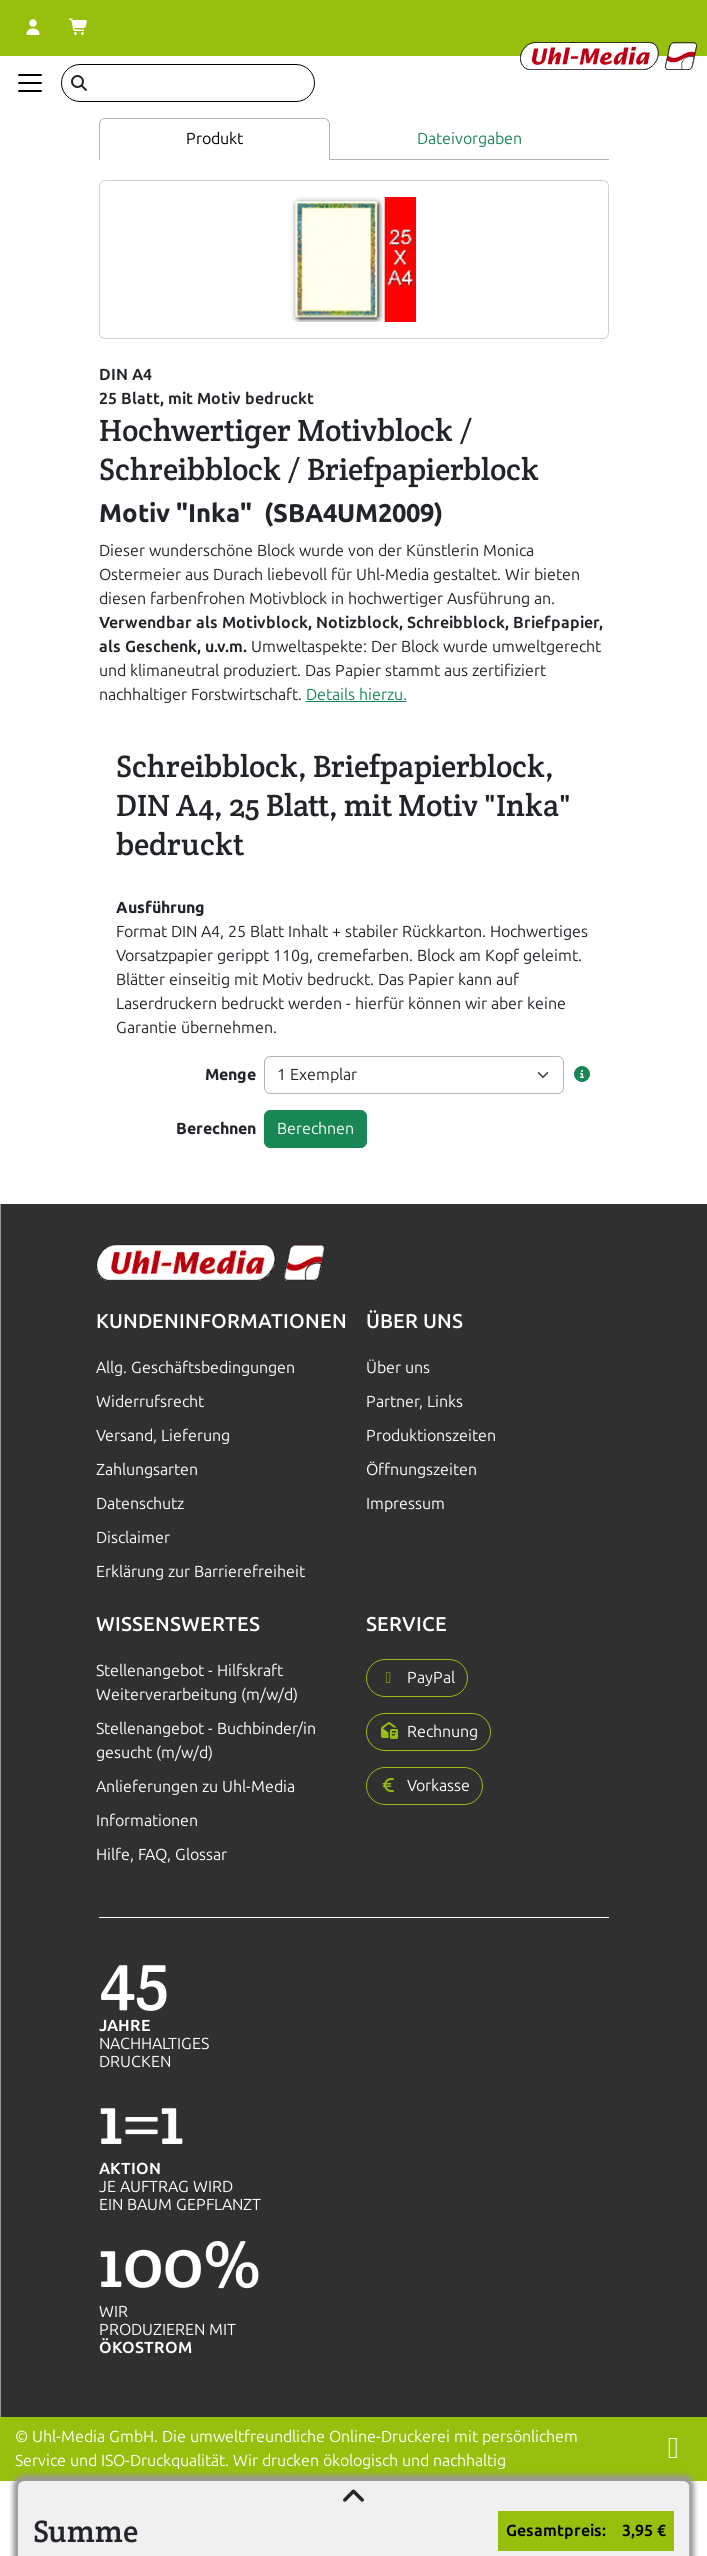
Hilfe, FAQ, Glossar (161, 1854)
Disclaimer (133, 1537)
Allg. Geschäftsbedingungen (195, 1367)
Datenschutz (140, 1503)
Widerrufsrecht (150, 1401)
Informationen (147, 1820)
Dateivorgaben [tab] (469, 138)
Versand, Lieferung (163, 1435)
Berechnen (216, 1128)
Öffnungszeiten (421, 1469)
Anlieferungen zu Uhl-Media (195, 1786)
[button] (582, 1075)
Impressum (405, 1503)
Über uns (398, 1367)
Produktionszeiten (431, 1435)
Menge (230, 1074)
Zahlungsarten (147, 1469)
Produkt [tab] (214, 138)
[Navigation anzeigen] (30, 83)
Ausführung (160, 907)
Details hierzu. (356, 694)
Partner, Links (414, 1401)
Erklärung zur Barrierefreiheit (200, 1571)
